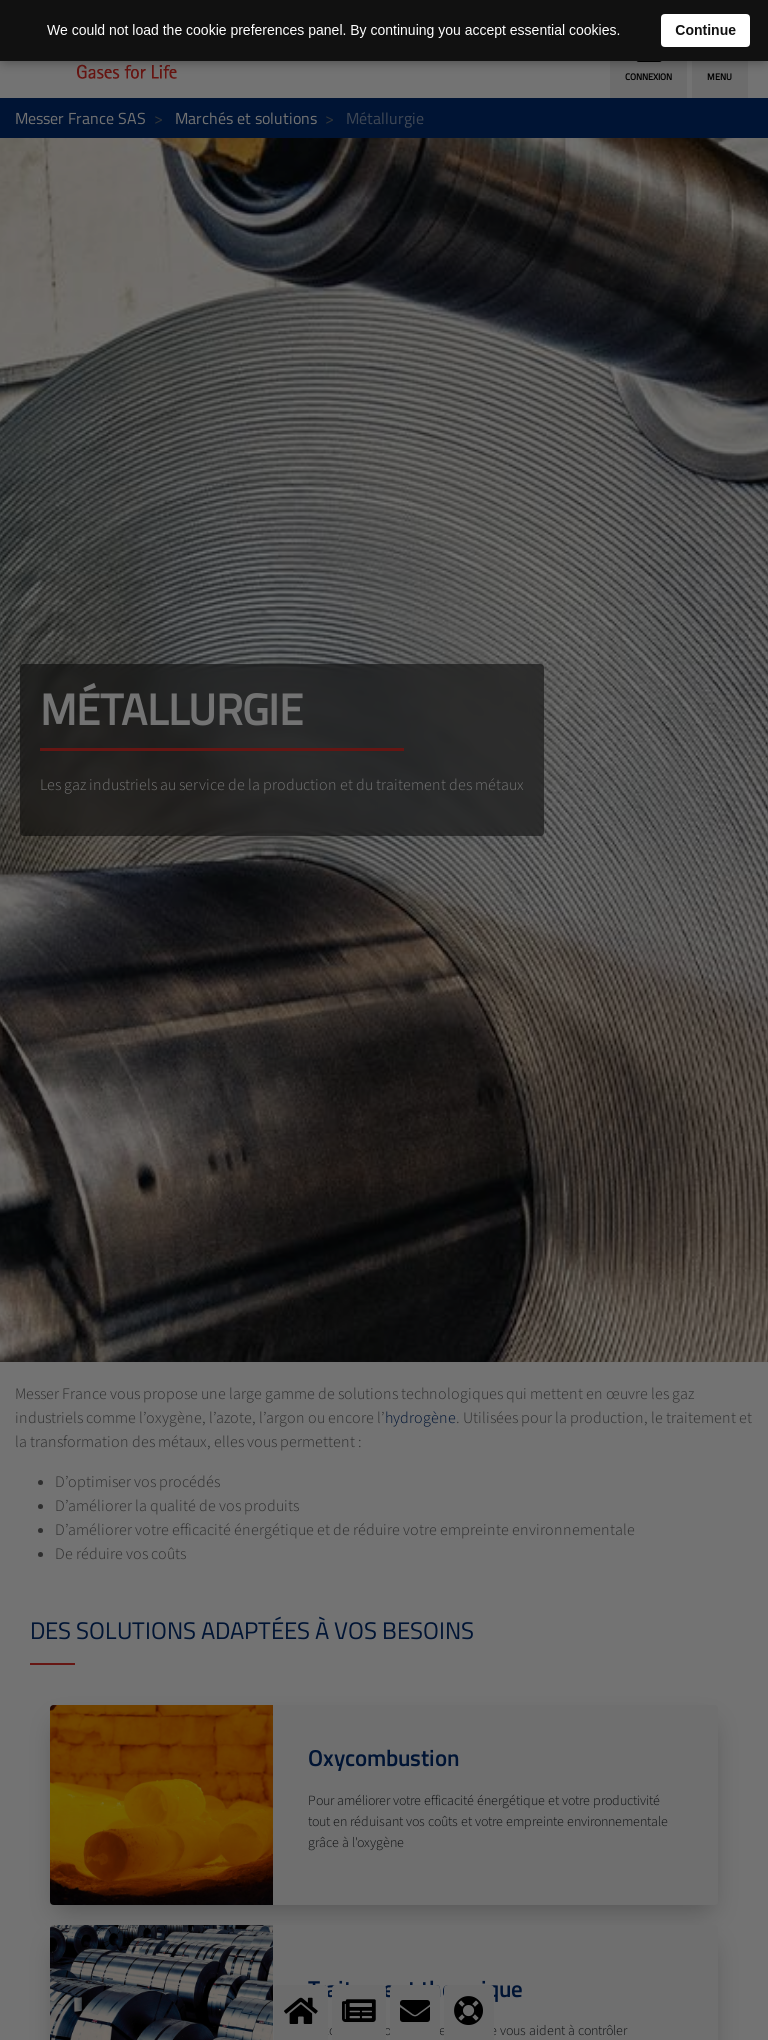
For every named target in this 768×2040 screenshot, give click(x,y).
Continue (705, 30)
